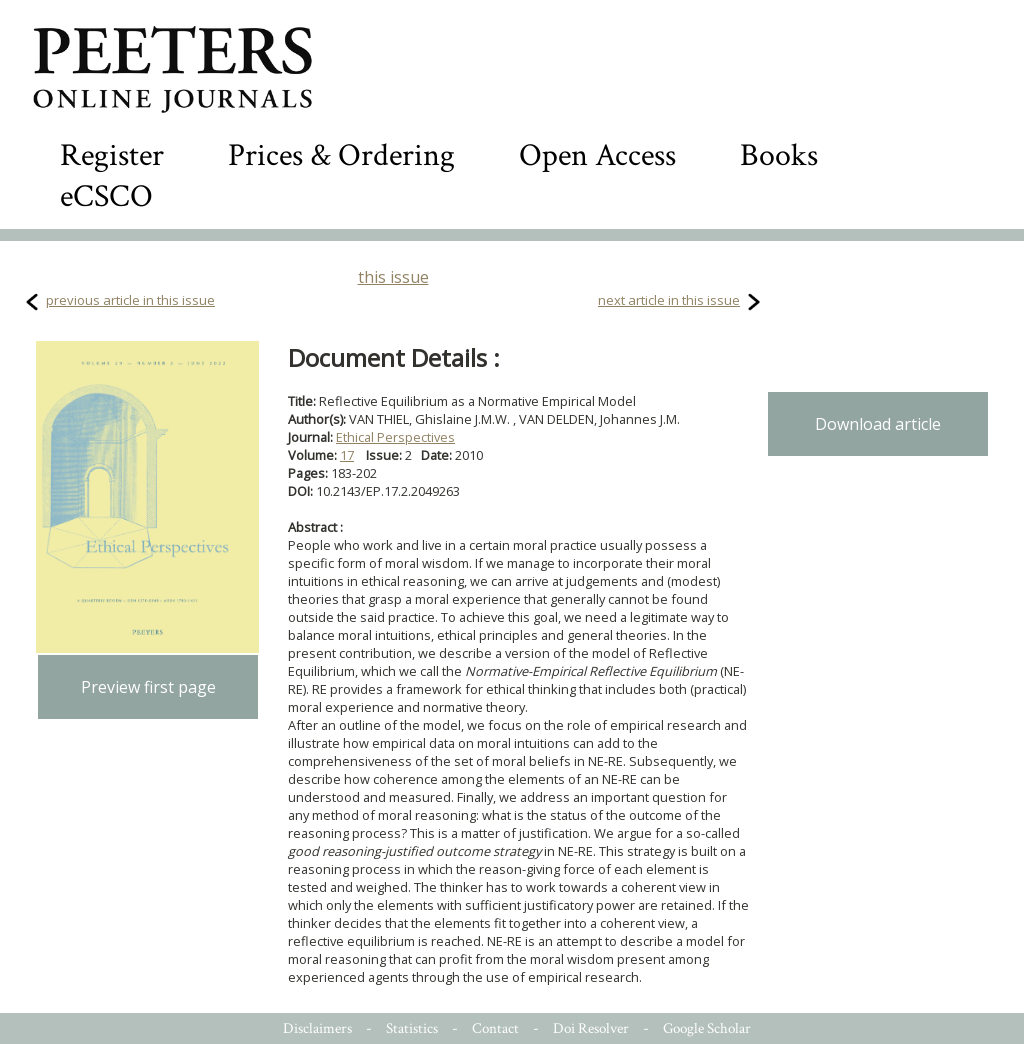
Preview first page (148, 687)
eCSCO (106, 196)
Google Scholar (707, 1028)
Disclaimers (317, 1028)
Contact (495, 1028)
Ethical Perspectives (395, 437)
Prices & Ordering (341, 155)
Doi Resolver (591, 1028)
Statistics (412, 1028)
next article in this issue (669, 300)
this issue (393, 277)
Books (779, 155)
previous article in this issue (130, 300)
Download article (878, 424)
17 (347, 455)
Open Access (597, 155)
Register (112, 155)
